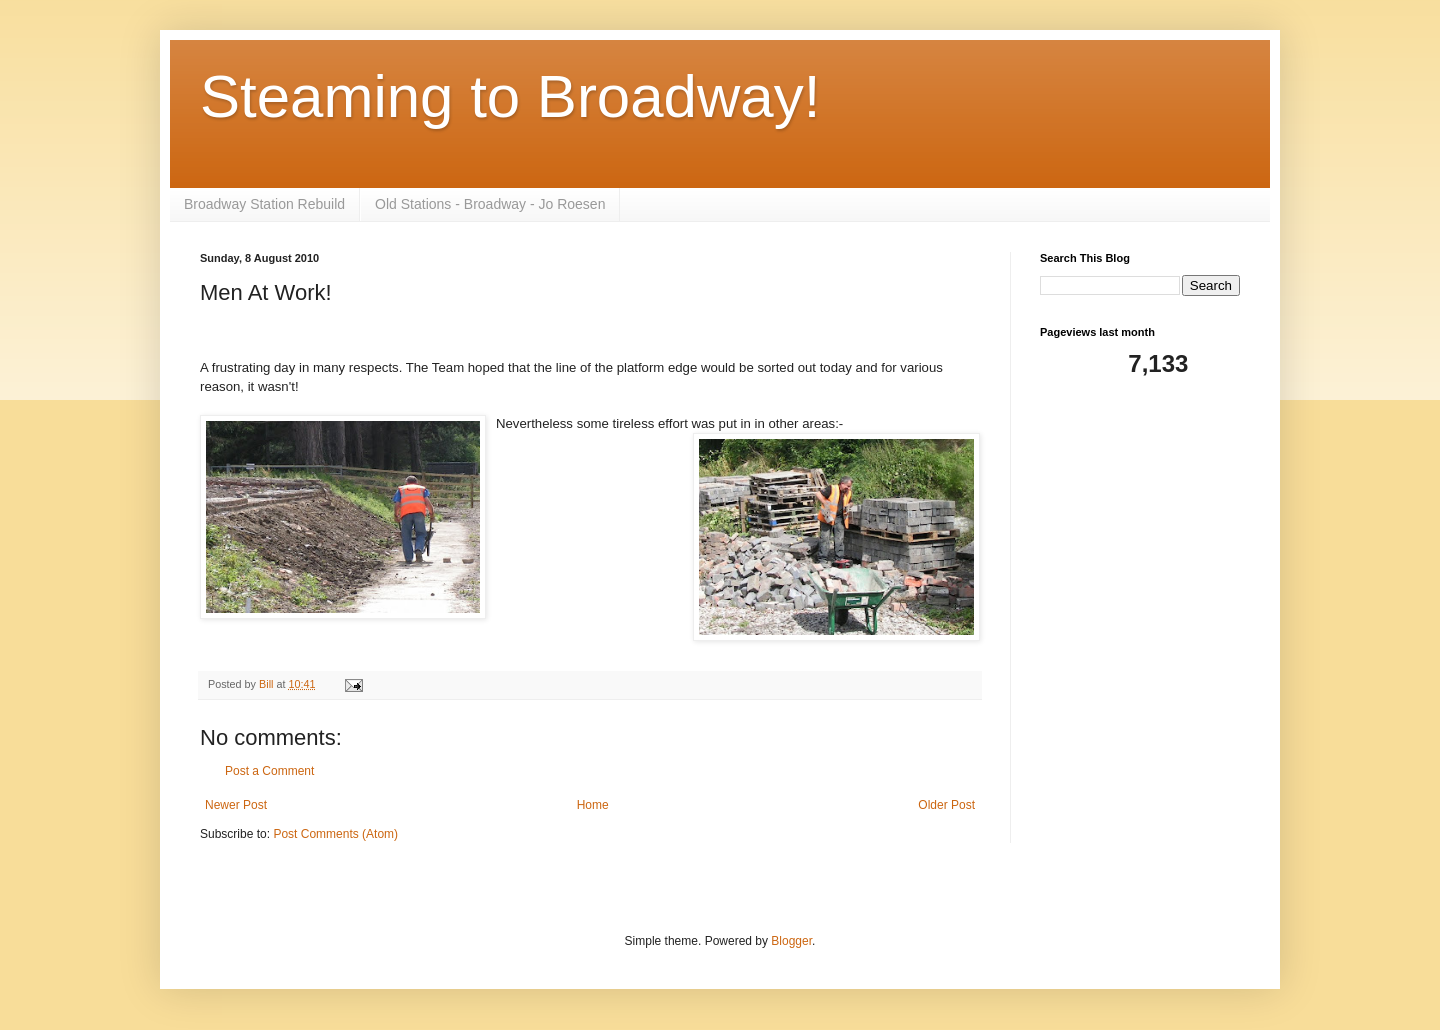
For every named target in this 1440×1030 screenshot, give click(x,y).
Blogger (791, 941)
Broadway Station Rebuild (264, 204)
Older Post (946, 805)
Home (593, 805)
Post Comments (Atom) (335, 834)
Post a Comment (269, 771)
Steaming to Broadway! (510, 96)
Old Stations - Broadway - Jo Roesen (490, 204)
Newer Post (236, 805)
